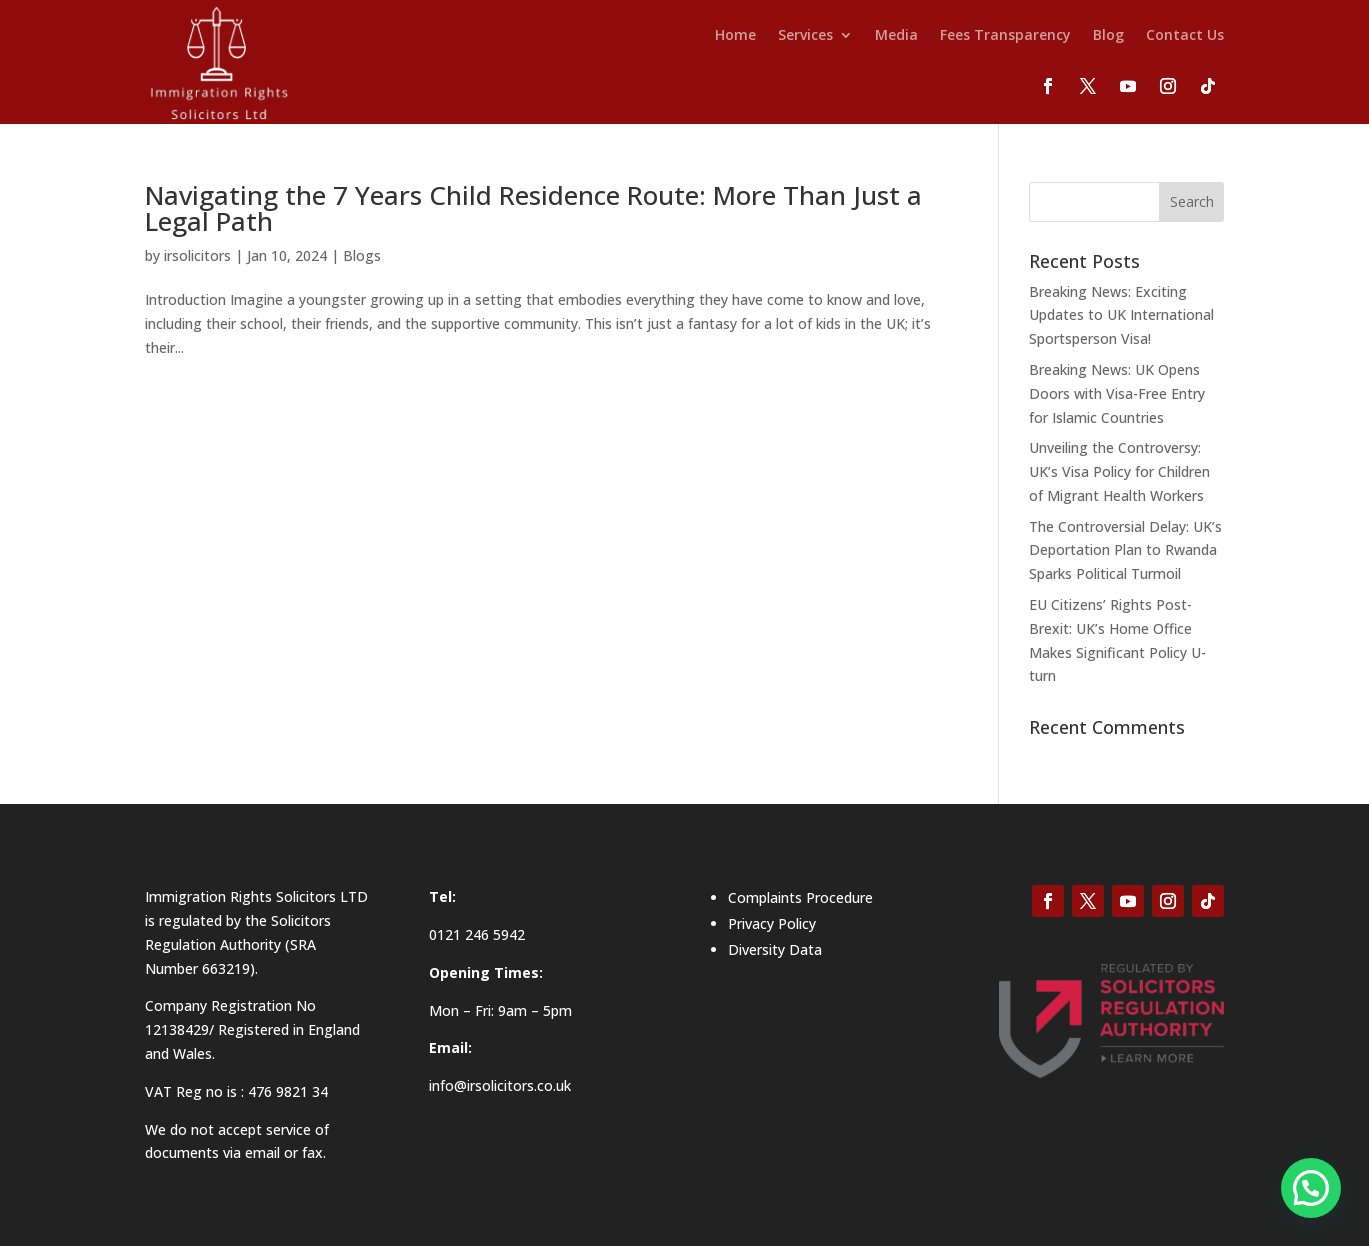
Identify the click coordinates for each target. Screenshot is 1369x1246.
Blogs (362, 255)
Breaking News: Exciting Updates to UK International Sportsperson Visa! (1121, 315)
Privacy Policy (772, 923)
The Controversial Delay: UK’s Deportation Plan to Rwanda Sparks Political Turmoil (1125, 550)
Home (735, 36)
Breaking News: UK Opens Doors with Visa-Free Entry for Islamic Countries (1117, 393)
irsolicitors (197, 255)
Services (805, 36)
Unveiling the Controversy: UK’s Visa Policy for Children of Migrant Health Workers (1119, 471)
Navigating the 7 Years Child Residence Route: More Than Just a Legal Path (533, 208)
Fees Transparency (1005, 36)
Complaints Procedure (800, 897)
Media (896, 36)
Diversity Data (775, 949)
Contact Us (1185, 36)
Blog (1108, 36)
